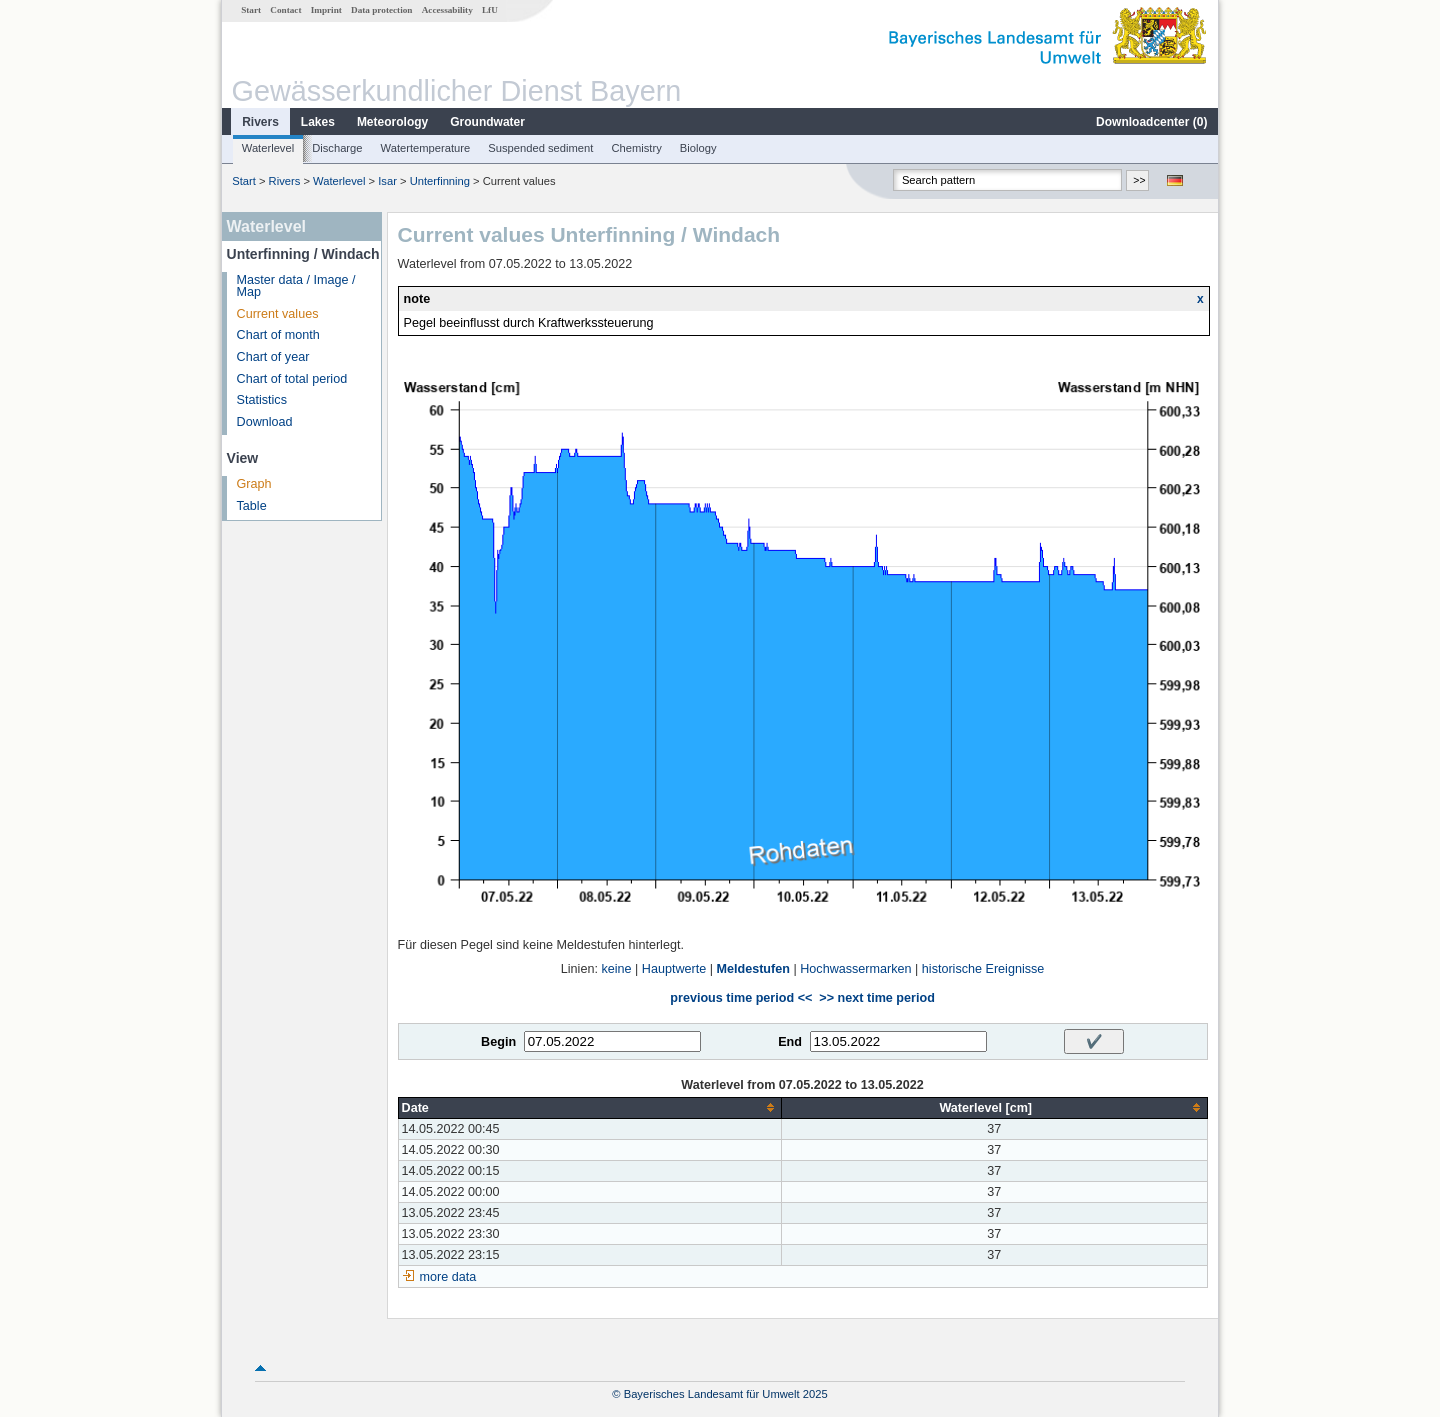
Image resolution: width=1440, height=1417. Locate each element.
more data (448, 1277)
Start (251, 10)
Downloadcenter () (1151, 122)
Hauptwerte (674, 969)
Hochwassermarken (855, 969)
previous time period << (741, 998)
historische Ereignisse (983, 969)
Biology (698, 148)
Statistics (262, 400)
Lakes (318, 122)
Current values (278, 314)
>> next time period (876, 998)
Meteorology (392, 122)
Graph (254, 484)
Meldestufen (752, 969)
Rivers (260, 122)
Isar (387, 181)
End (790, 1042)
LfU (490, 10)
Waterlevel (268, 148)
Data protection (381, 10)
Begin (498, 1042)
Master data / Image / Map (296, 286)
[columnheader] (589, 1107)
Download (265, 422)
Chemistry (636, 148)
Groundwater (487, 122)
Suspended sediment (540, 148)
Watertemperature (426, 148)
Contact (285, 10)
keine (616, 969)
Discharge (337, 148)
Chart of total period (292, 379)
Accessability (447, 10)
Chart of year (273, 357)
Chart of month (278, 335)
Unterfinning (440, 181)
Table (252, 506)
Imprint (326, 10)
